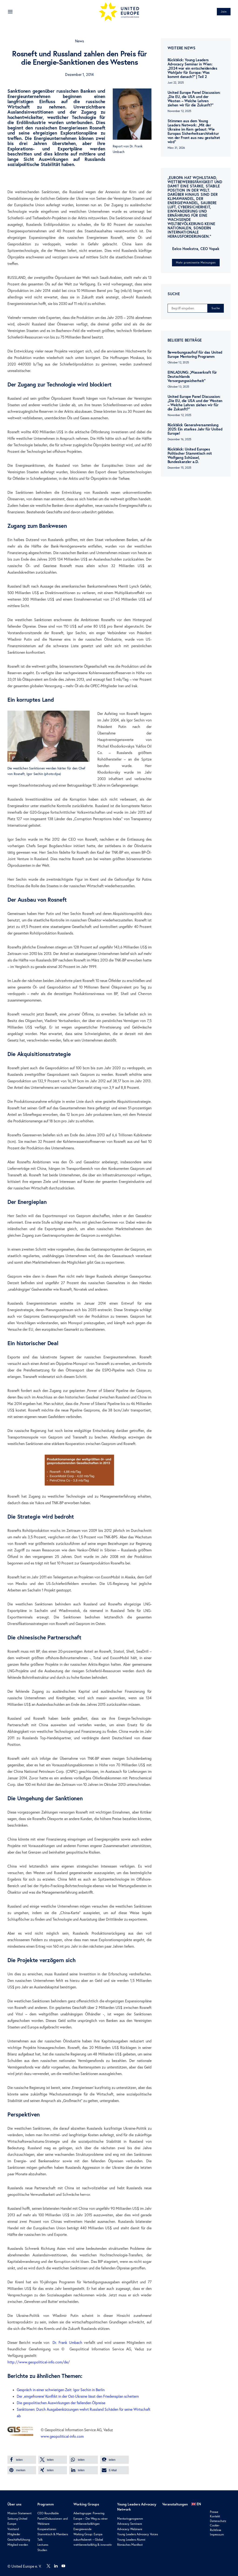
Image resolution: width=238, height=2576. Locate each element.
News (79, 41)
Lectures (42, 2544)
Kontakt (215, 2516)
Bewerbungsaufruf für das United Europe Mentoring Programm (195, 354)
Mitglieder (13, 2534)
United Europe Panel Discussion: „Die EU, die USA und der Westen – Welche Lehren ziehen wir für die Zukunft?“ (194, 98)
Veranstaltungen (175, 2504)
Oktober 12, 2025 (178, 362)
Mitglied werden (17, 2544)
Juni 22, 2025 (176, 82)
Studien (42, 2550)
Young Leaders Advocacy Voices (137, 2534)
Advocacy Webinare (129, 2529)
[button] (21, 2460)
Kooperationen (46, 2529)
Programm (45, 2504)
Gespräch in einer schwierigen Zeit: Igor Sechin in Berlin (61, 2389)
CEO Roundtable (48, 2513)
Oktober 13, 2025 (178, 386)
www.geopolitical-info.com (62, 2436)
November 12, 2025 (179, 111)
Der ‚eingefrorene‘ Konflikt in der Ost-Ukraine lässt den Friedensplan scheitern (78, 2396)
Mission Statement (19, 2513)
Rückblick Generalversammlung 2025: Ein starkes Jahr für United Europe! (195, 429)
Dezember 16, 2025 (179, 439)
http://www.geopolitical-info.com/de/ (38, 2362)
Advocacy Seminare (129, 2523)
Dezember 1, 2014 (79, 74)
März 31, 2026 (176, 147)
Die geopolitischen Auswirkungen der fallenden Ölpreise (61, 2402)
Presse (214, 2512)
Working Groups (86, 2504)
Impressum (217, 2534)
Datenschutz (218, 2521)
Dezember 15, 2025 (179, 467)
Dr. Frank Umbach (67, 2342)
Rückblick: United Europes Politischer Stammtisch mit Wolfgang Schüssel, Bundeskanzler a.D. (190, 455)
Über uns (14, 2504)
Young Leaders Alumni (131, 2539)
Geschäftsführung (18, 2539)
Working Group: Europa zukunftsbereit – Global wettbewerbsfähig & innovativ (92, 2539)
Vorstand (13, 2529)
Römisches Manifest (129, 2544)
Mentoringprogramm (130, 2518)
